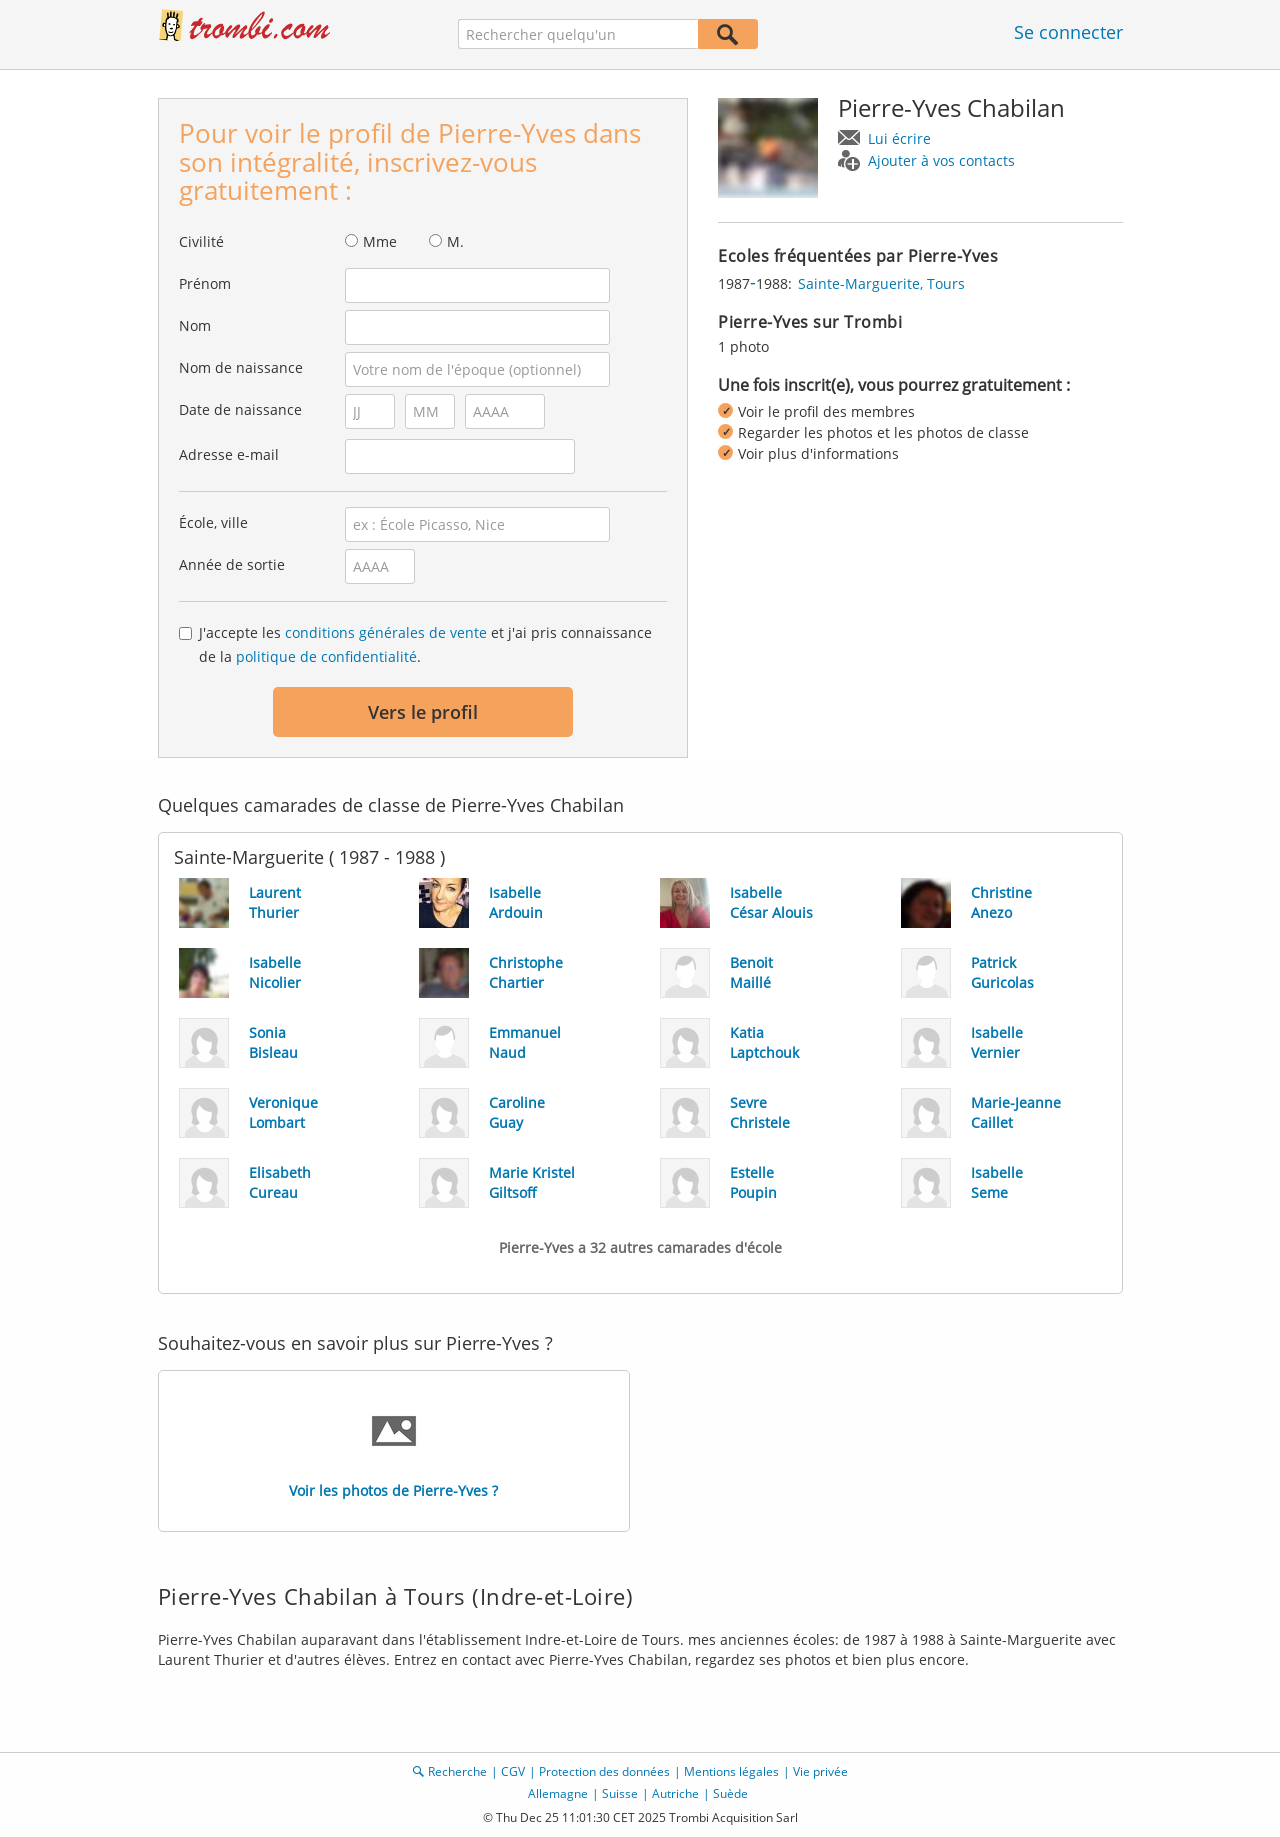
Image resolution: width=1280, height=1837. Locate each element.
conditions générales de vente (386, 632)
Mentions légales (731, 1771)
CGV (513, 1771)
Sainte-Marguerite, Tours (881, 283)
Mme (380, 241)
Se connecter (1068, 32)
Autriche (675, 1793)
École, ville (213, 522)
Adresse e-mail (229, 454)
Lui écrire (899, 138)
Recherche (457, 1771)
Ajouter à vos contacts (941, 160)
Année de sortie (232, 564)
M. (455, 241)
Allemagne (558, 1793)
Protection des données (604, 1771)
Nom (195, 325)
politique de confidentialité (326, 656)
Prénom (205, 283)
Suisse (620, 1793)
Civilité (201, 241)
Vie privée (820, 1771)
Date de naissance (240, 409)
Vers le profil (423, 712)
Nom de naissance (241, 367)
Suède (730, 1793)
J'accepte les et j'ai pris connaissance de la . (425, 644)
